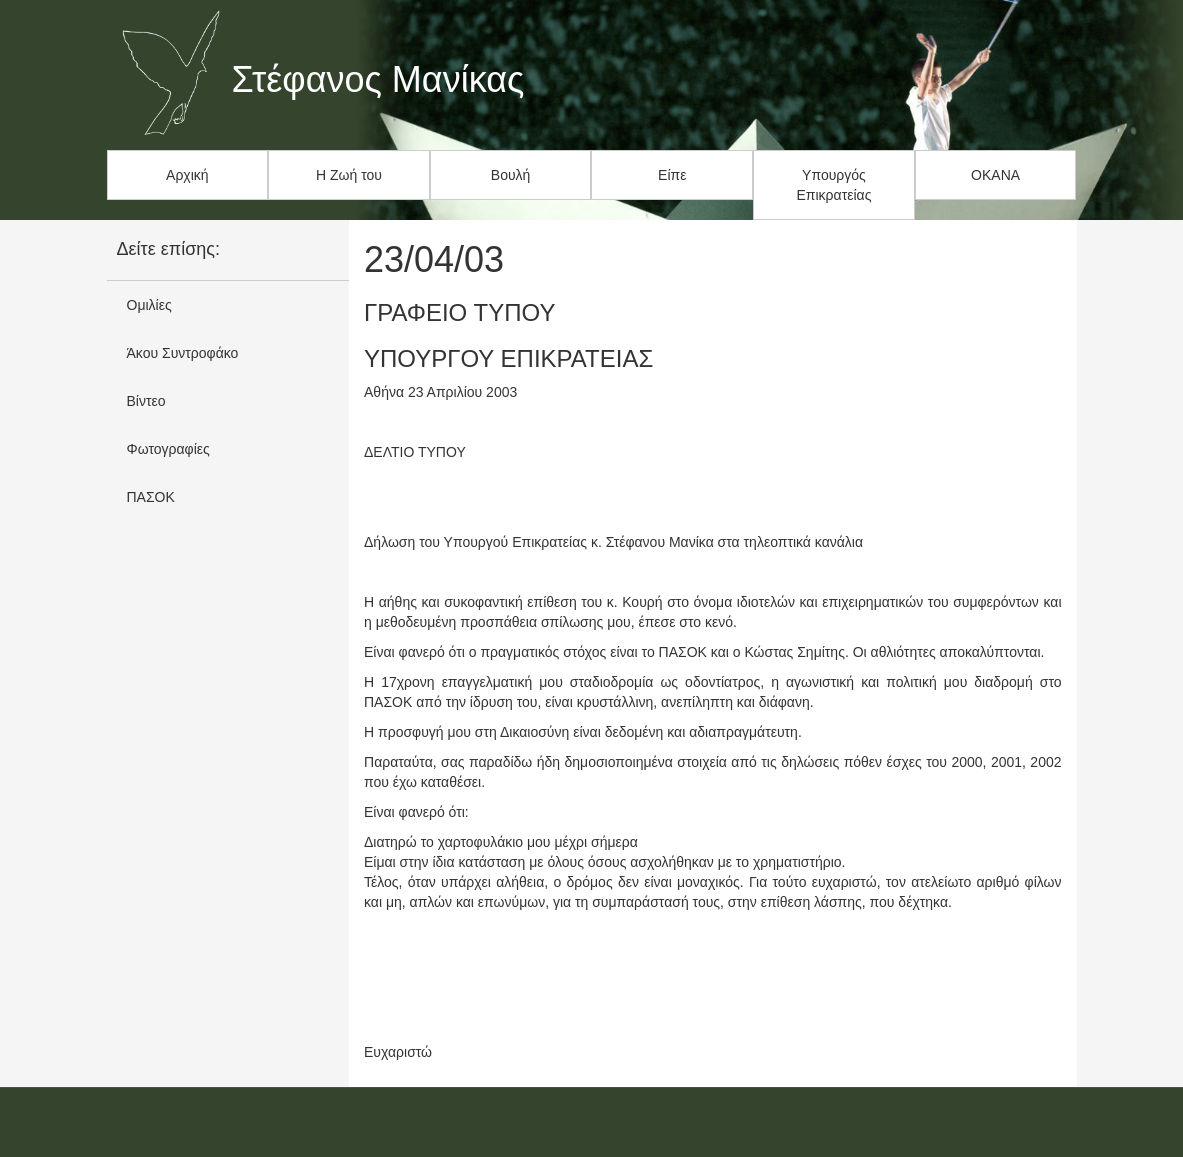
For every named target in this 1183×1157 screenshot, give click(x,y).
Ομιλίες (149, 305)
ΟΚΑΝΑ (995, 175)
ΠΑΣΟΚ (151, 497)
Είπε (672, 175)
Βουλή (511, 175)
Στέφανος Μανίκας (378, 80)
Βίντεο (146, 401)
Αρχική (187, 175)
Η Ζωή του (349, 175)
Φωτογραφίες (168, 449)
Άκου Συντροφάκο (183, 353)
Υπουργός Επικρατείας (834, 185)
